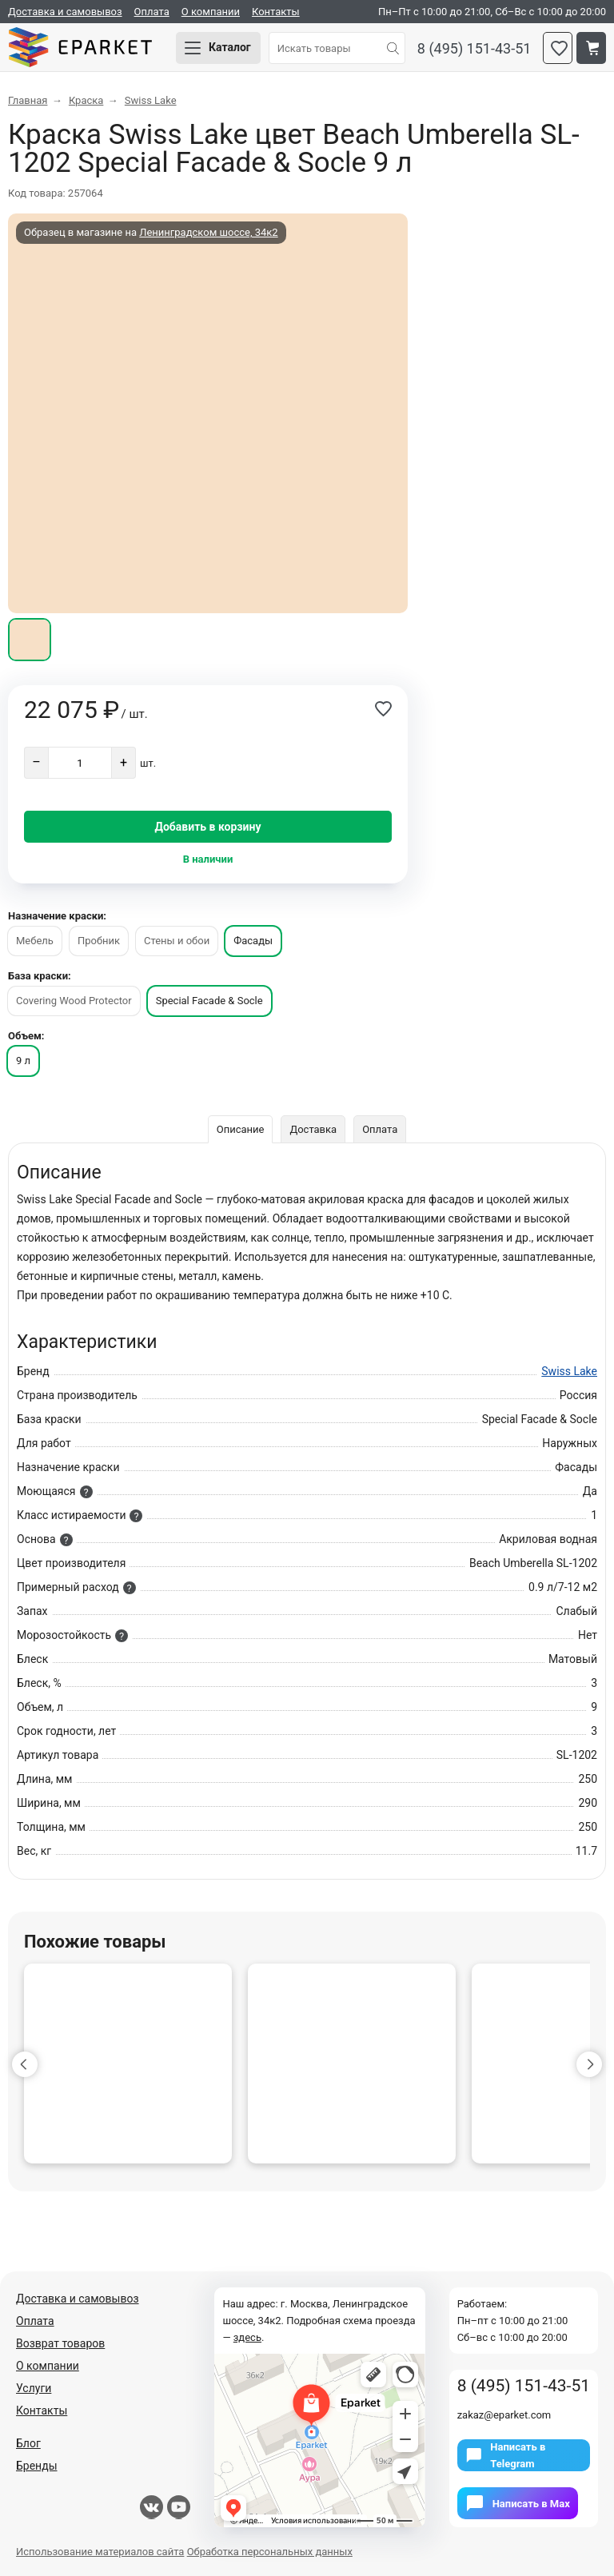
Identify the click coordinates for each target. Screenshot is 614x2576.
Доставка (313, 1129)
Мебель (35, 941)
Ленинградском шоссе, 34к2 (208, 232)
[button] (25, 2064)
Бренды (37, 2465)
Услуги (33, 2388)
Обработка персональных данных (270, 2552)
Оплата (151, 12)
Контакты (276, 12)
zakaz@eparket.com (504, 2415)
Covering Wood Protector (74, 1001)
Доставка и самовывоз (65, 12)
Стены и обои (176, 941)
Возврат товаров (60, 2343)
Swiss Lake (569, 1371)
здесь (247, 2337)
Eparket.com (80, 48)
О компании (210, 12)
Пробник (99, 941)
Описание (241, 1129)
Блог (28, 2443)
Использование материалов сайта (100, 2552)
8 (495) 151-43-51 (474, 48)
